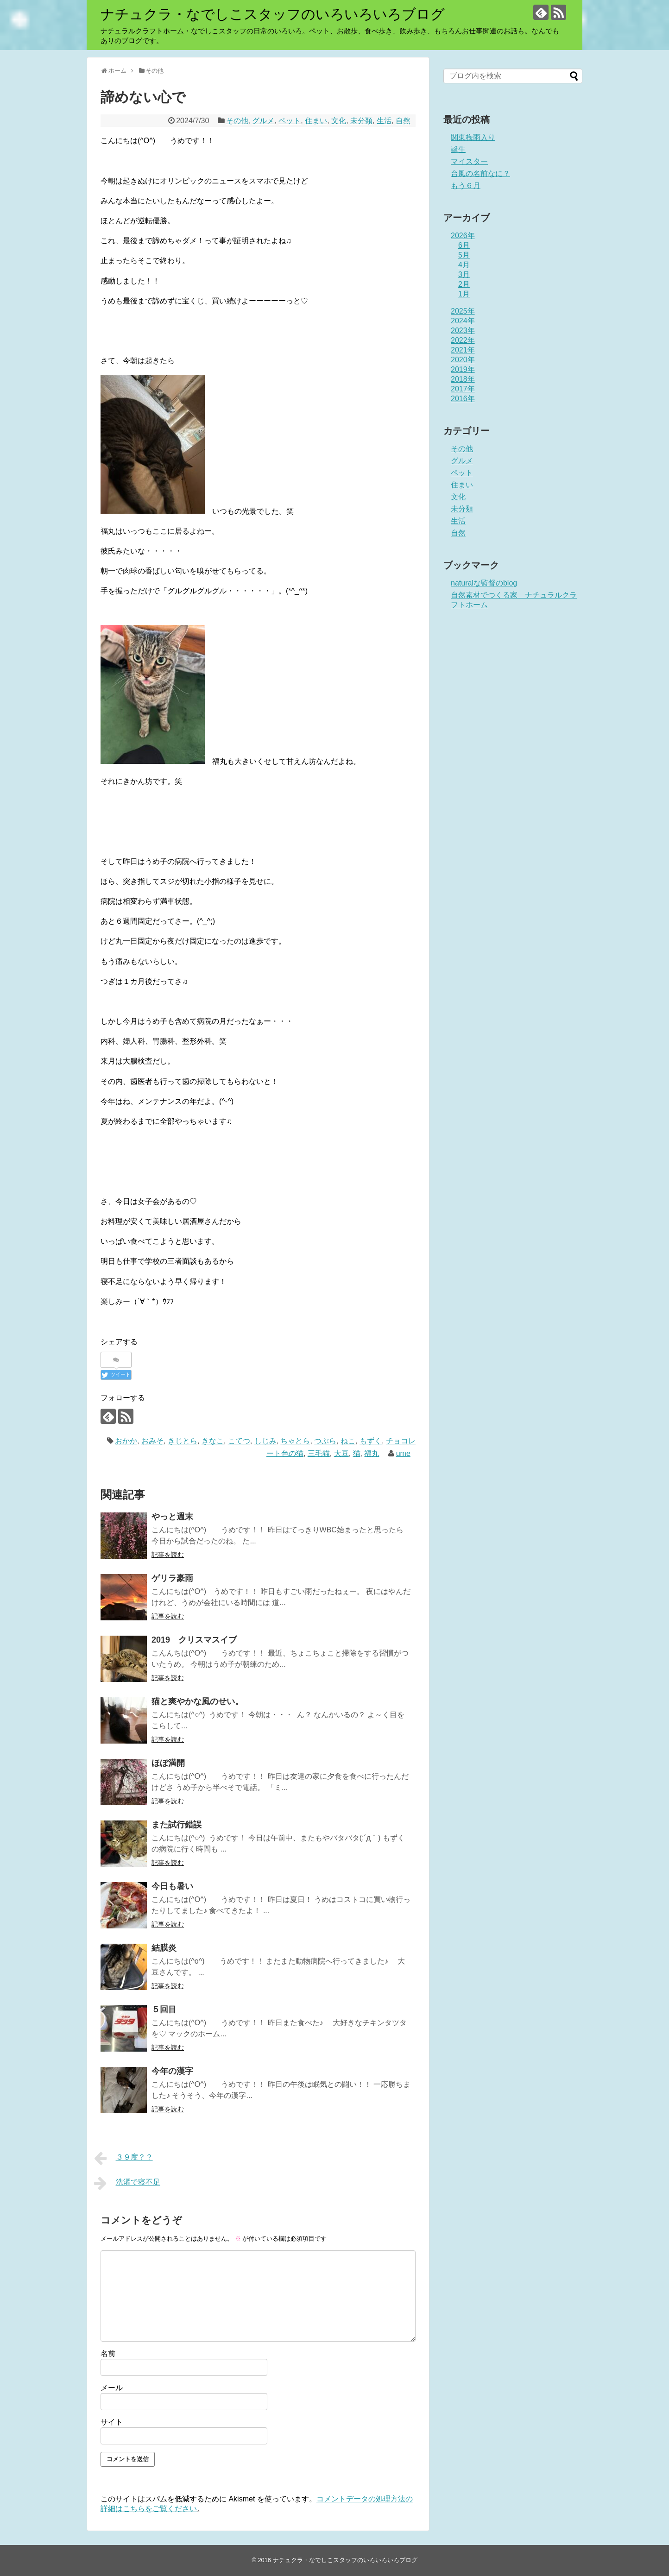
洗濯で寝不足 (127, 2183)
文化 (338, 121)
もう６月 (465, 185)
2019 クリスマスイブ (194, 1639)
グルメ (263, 121)
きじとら (182, 1441)
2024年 (463, 321)
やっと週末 (172, 1516)
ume (403, 1453)
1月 (464, 294)
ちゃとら (295, 1441)
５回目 (164, 2009)
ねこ (348, 1441)
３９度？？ (123, 2158)
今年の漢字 (172, 2071)
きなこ (213, 1441)
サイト (112, 2422)
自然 (403, 121)
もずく (371, 1441)
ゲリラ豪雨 (172, 1578)
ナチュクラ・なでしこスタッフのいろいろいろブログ (273, 14)
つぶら (325, 1441)
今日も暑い (172, 1886)
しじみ (265, 1441)
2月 (464, 284)
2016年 (463, 399)
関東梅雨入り (473, 137)
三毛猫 (319, 1453)
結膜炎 (164, 1947)
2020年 (463, 360)
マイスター (469, 161)
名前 (108, 2353)
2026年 (463, 235)
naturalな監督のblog (484, 583)
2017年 (463, 389)
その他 (237, 121)
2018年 (463, 379)
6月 (464, 245)
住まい (316, 121)
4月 (464, 265)
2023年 (463, 330)
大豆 (341, 1453)
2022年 (463, 340)
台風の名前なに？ (480, 173)
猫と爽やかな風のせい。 (197, 1701)
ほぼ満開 (168, 1763)
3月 (464, 274)
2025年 (463, 311)
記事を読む (167, 1554)
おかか (126, 1441)
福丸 (371, 1453)
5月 (464, 255)
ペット (289, 121)
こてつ (239, 1441)
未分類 (361, 121)
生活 (384, 121)
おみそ (152, 1441)
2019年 (463, 369)
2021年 (463, 350)
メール (112, 2388)
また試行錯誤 (176, 1824)
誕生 (458, 149)
